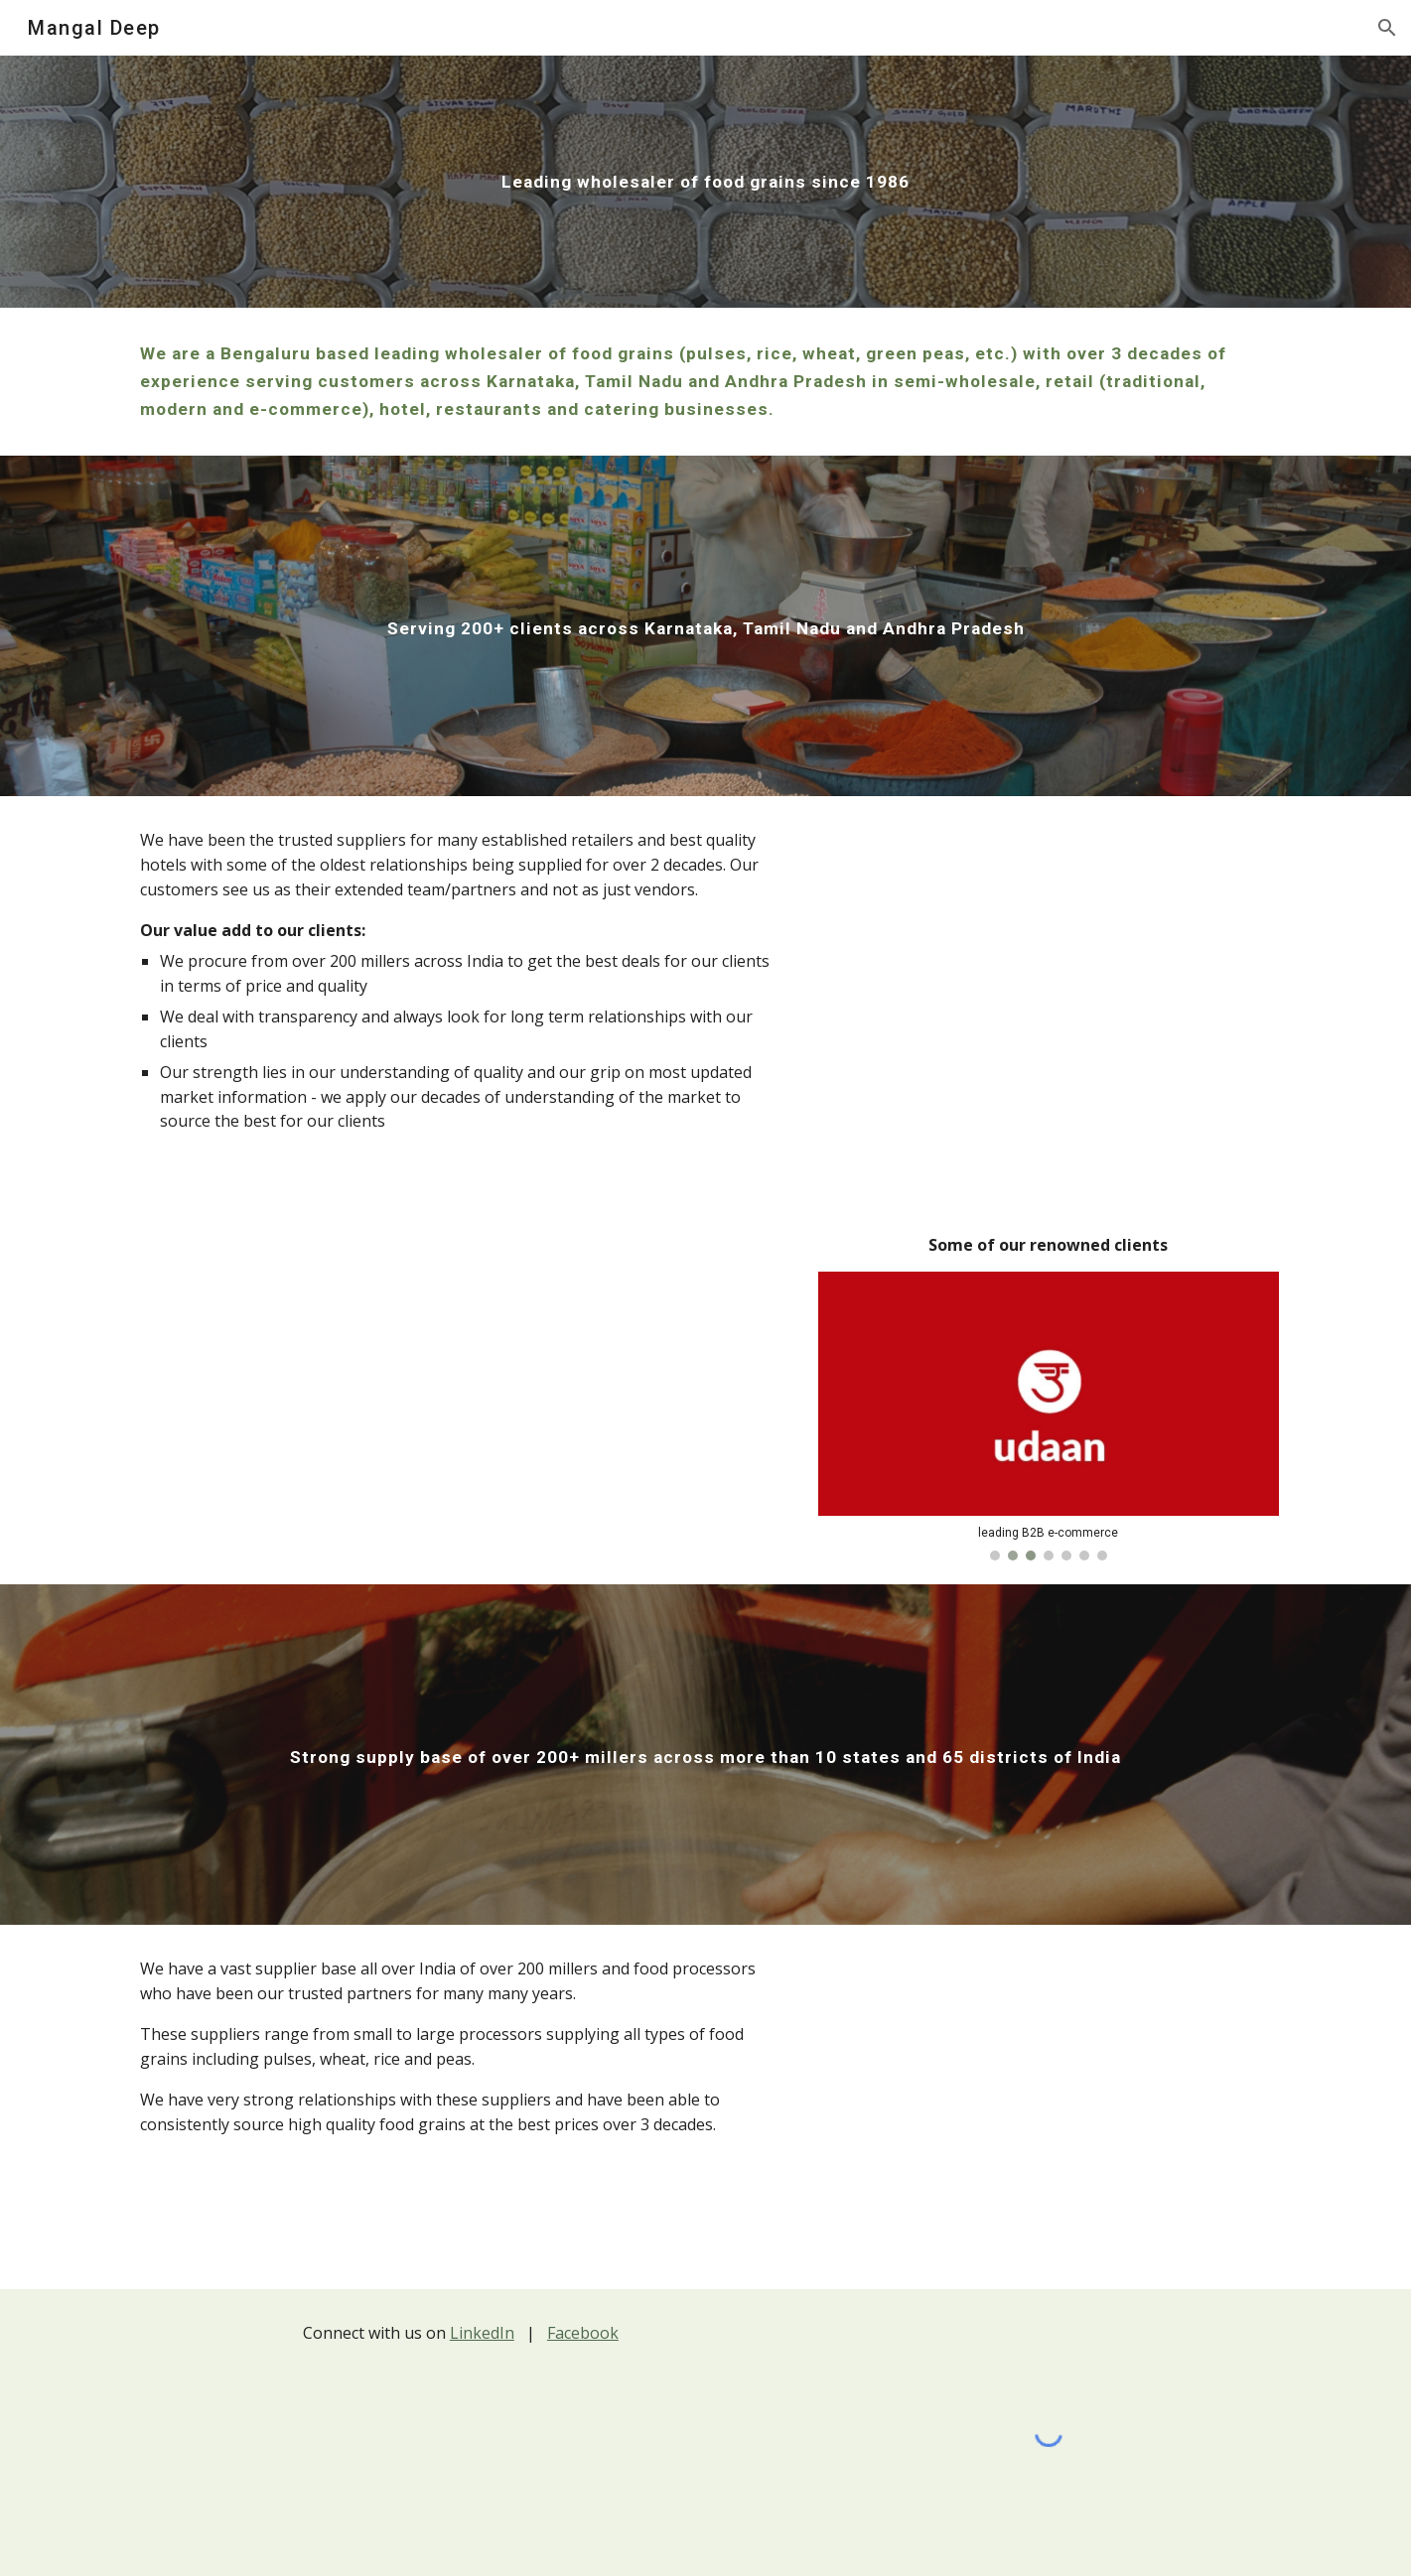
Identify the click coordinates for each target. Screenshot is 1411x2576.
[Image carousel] (1048, 1415)
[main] (706, 181)
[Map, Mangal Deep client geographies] (1048, 1019)
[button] (1387, 28)
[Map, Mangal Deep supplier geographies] (1048, 2107)
